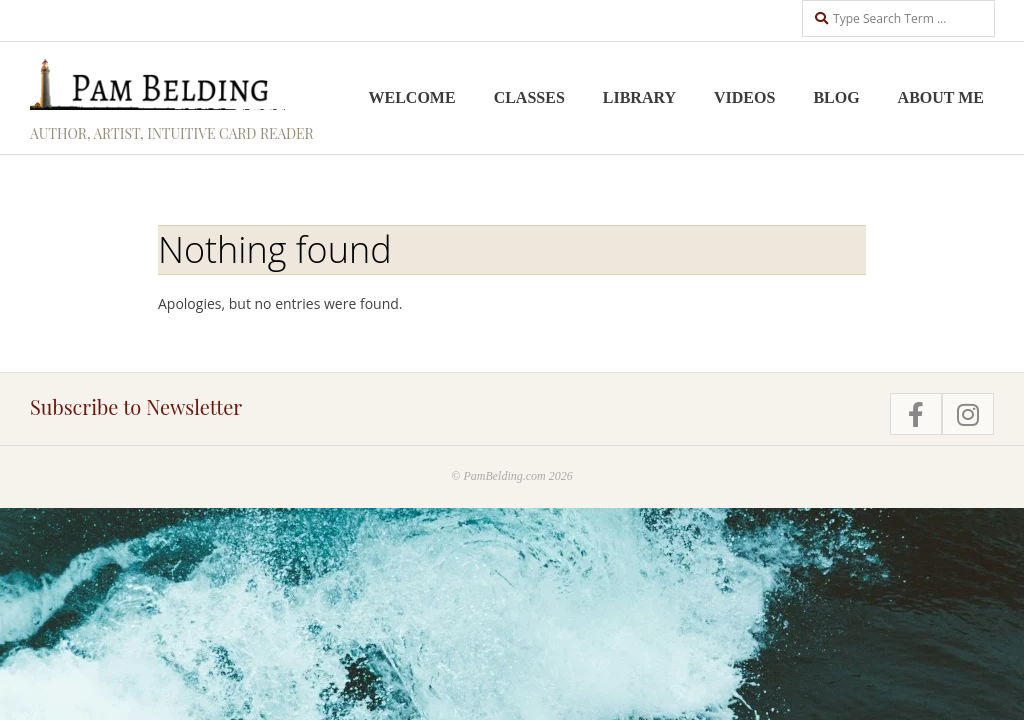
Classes (529, 97)
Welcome (412, 97)
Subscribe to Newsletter (136, 406)
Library (639, 97)
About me (941, 97)
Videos (744, 97)
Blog (836, 97)
